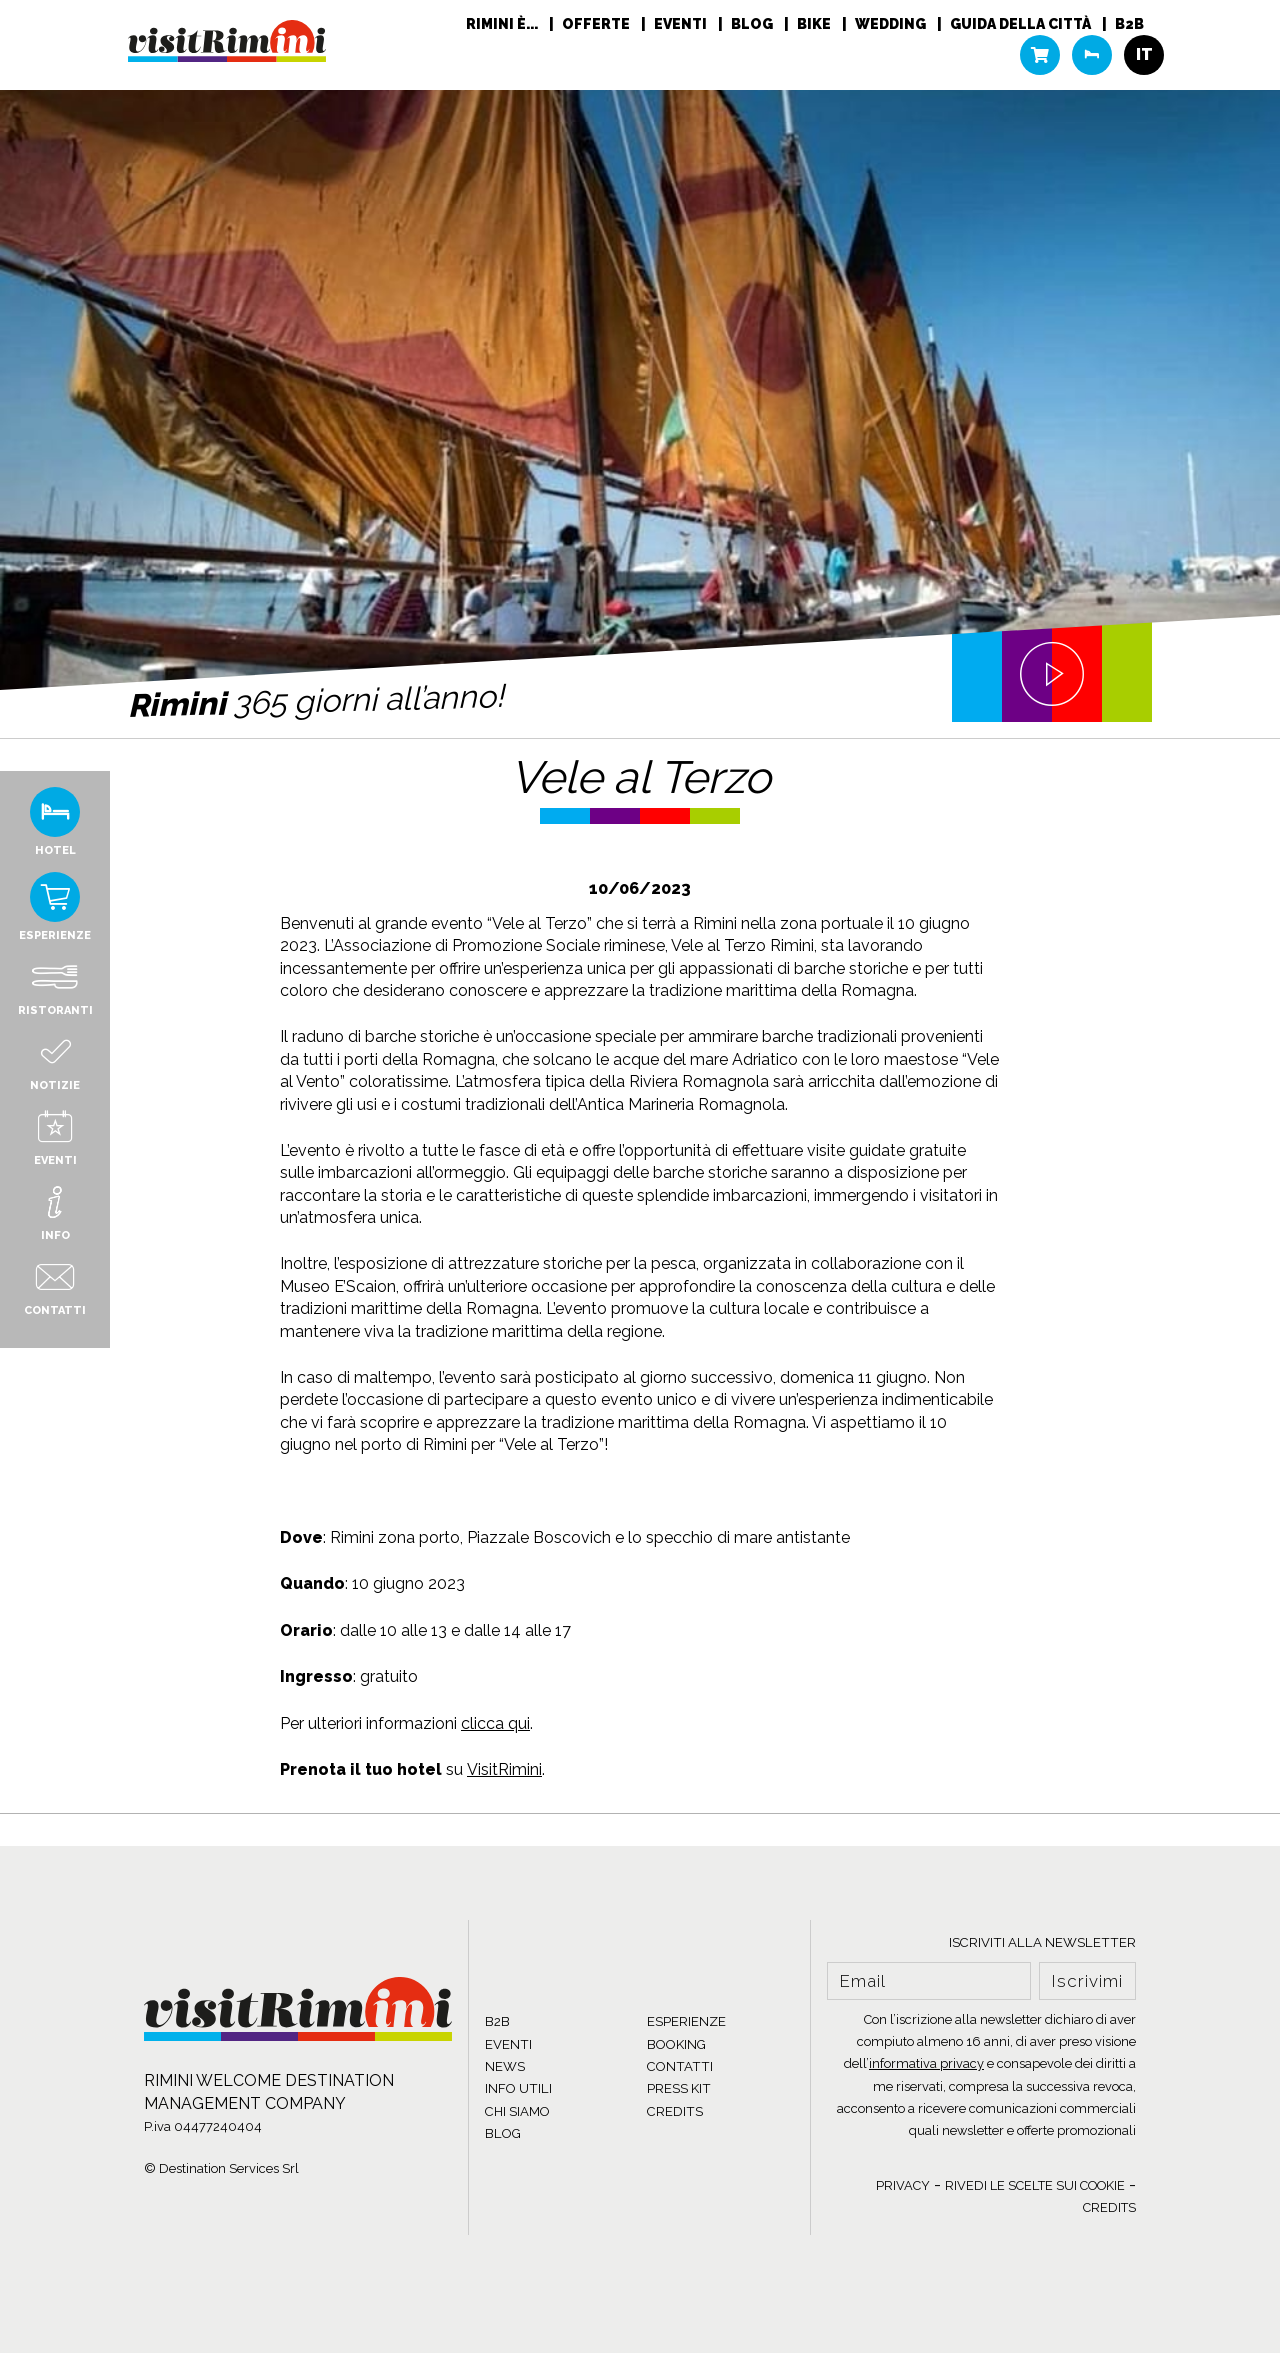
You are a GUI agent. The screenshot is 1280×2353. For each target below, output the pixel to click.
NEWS (505, 2066)
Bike (815, 25)
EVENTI (508, 2044)
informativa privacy (926, 2063)
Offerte (597, 25)
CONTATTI (680, 2066)
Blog (753, 25)
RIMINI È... (503, 25)
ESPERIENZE (686, 2021)
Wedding (892, 25)
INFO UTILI (518, 2088)
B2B (1129, 25)
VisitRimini (504, 1769)
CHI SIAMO (517, 2111)
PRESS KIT (679, 2088)
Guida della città (1022, 25)
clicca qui (495, 1723)
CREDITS (675, 2111)
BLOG (503, 2133)
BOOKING (676, 2044)
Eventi (682, 25)
